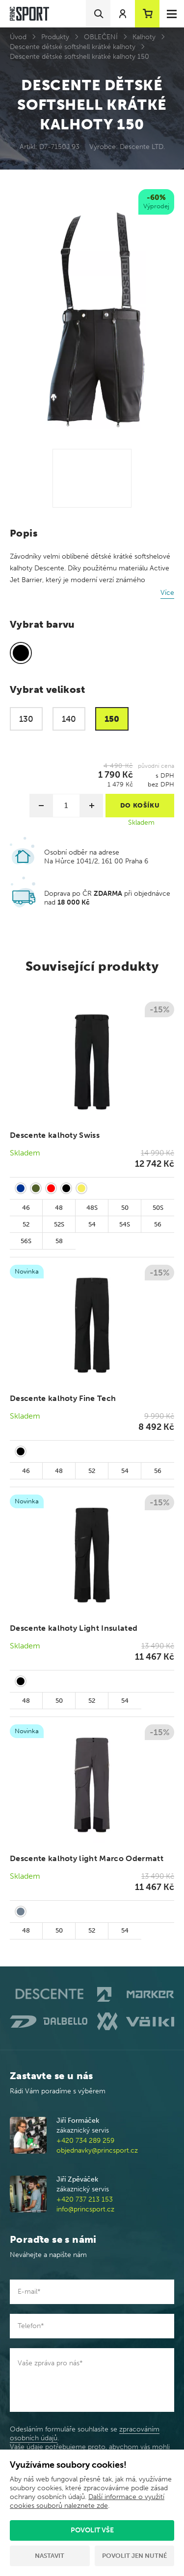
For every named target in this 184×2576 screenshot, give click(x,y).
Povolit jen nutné (134, 2555)
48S (92, 1207)
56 (157, 1224)
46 (26, 1207)
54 (92, 1224)
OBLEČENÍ (101, 37)
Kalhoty (144, 37)
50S (158, 1207)
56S (26, 1241)
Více (167, 593)
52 (26, 1224)
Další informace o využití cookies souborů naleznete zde (87, 2501)
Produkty (55, 37)
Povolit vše (92, 2530)
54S (124, 1224)
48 (59, 1207)
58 (59, 1241)
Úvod (18, 37)
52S (59, 1224)
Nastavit (49, 2555)
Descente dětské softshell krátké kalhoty (72, 47)
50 (125, 1207)
